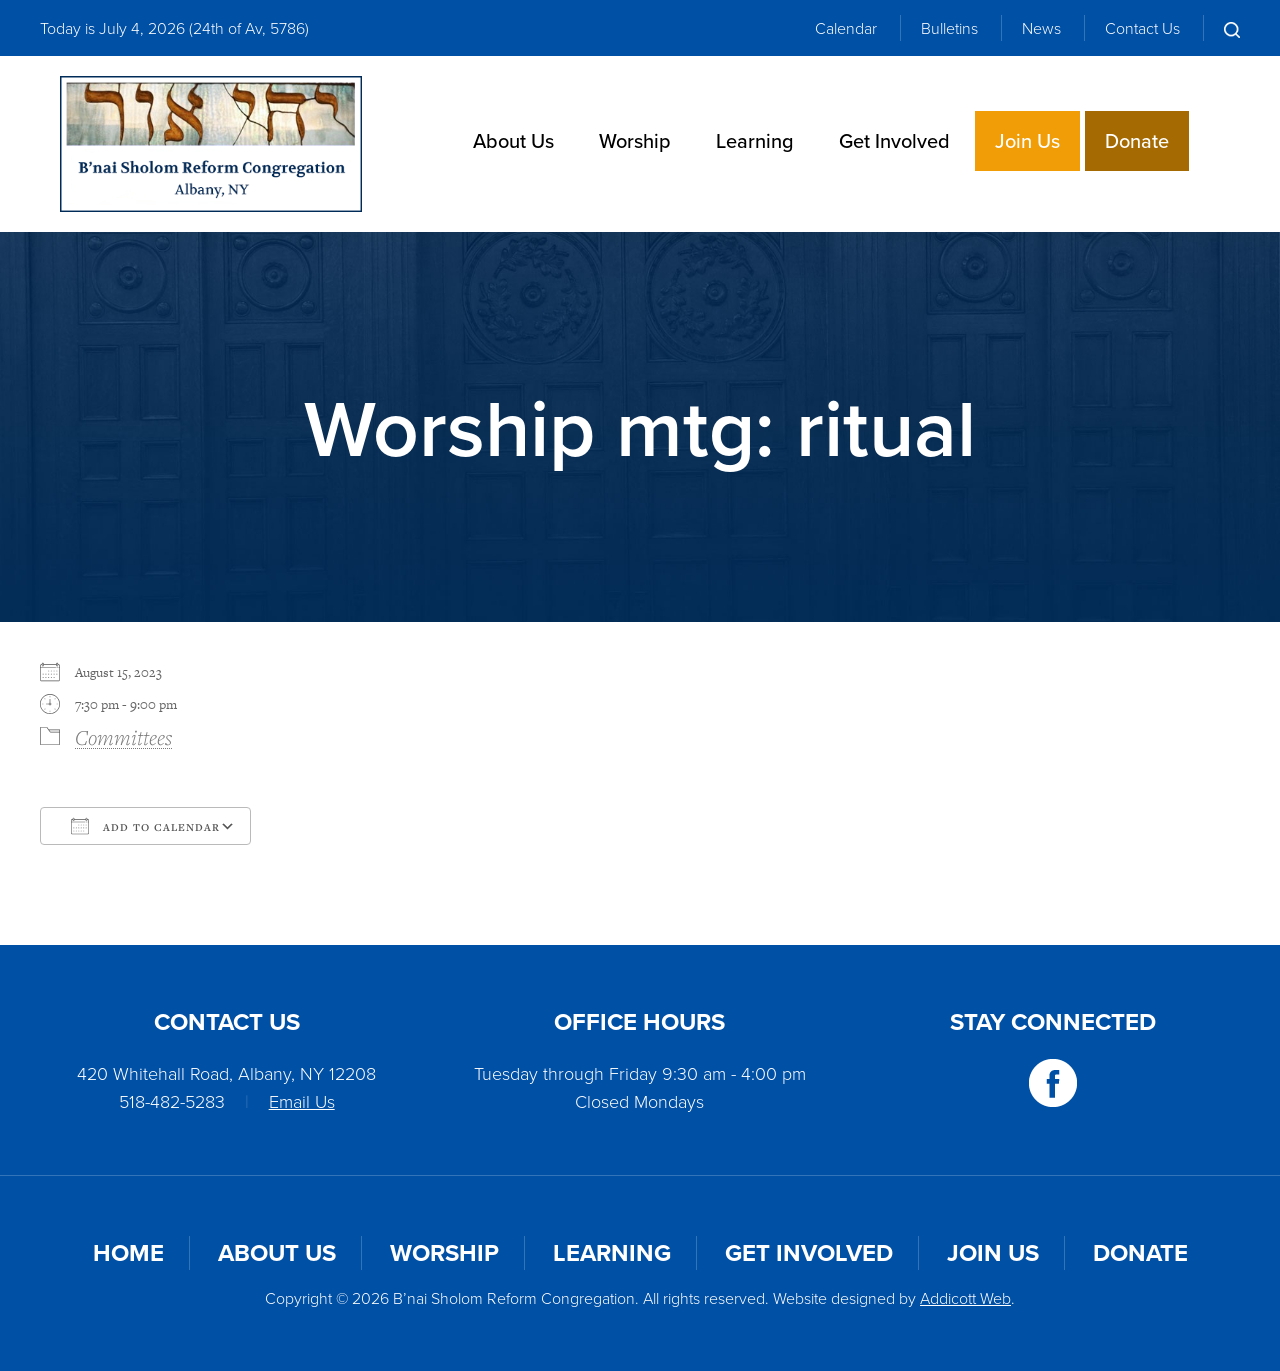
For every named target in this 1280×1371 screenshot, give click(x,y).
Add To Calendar (145, 826)
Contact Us (1142, 28)
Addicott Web (965, 1298)
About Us (513, 140)
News (1041, 28)
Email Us (302, 1101)
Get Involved (894, 140)
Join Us (1027, 140)
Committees (123, 737)
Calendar (846, 28)
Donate (1137, 140)
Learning (755, 140)
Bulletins (949, 28)
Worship (635, 140)
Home (128, 1252)
